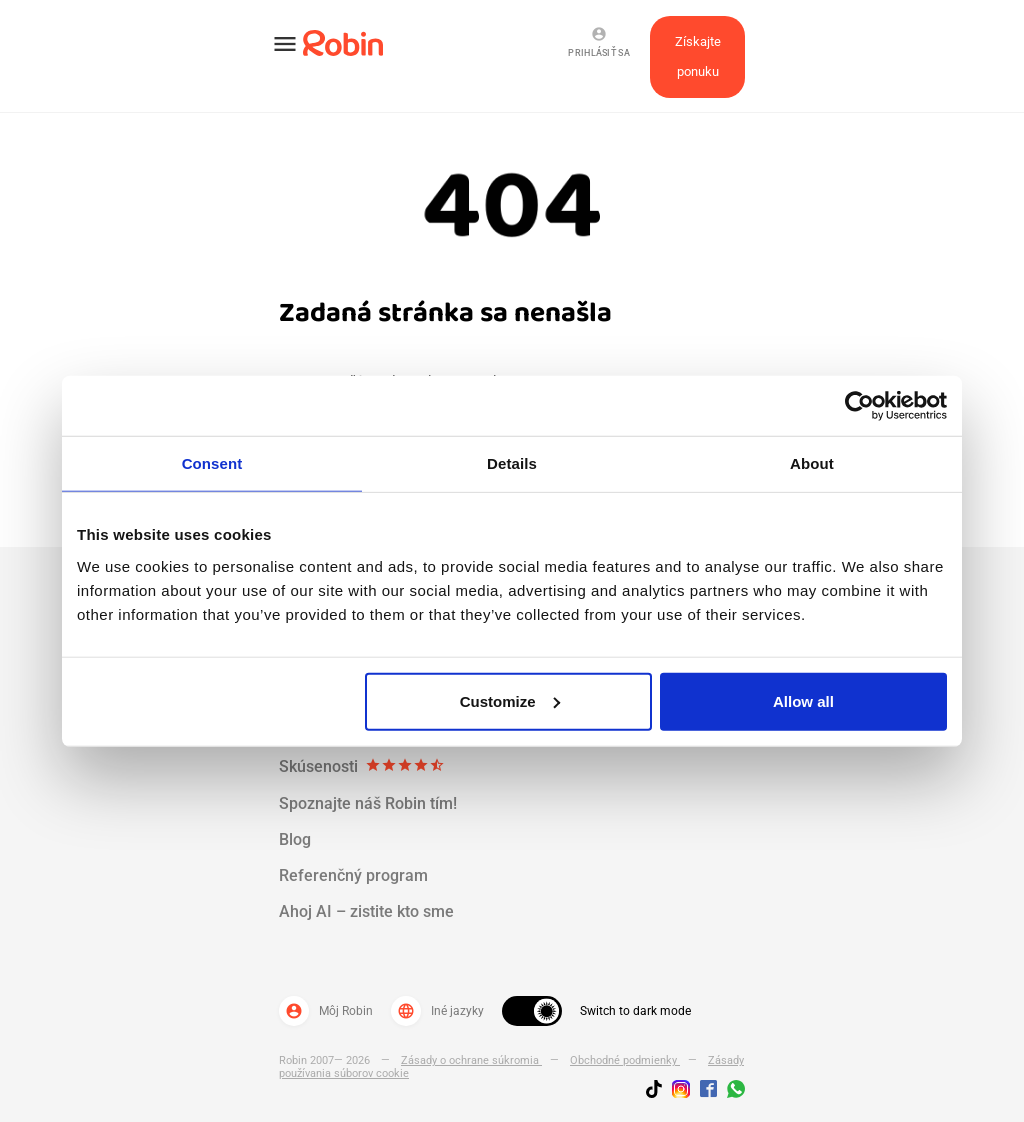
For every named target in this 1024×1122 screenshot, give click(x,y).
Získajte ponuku (698, 56)
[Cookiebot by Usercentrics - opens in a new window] (859, 406)
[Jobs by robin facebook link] (708, 1090)
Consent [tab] (212, 463)
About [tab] (812, 463)
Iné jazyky (437, 1011)
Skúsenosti (362, 767)
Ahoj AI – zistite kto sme (366, 911)
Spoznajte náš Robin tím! (368, 803)
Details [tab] (512, 463)
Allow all (803, 700)
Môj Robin (326, 1011)
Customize (510, 700)
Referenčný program (353, 875)
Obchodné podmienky (625, 1060)
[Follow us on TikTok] (659, 1092)
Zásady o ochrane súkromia (471, 1060)
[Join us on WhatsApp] (731, 1092)
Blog (295, 839)
